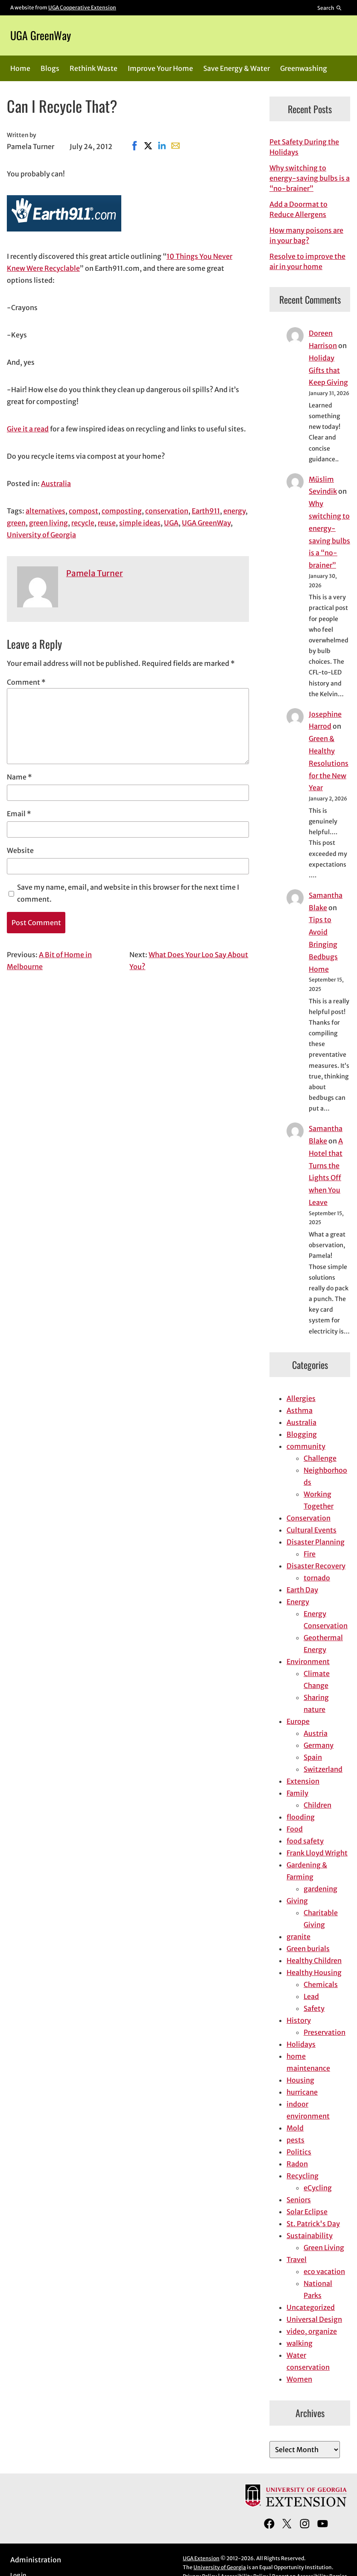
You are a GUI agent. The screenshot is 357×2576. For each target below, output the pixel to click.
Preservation (324, 2032)
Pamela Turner (94, 573)
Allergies (301, 1398)
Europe (298, 1721)
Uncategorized (311, 2307)
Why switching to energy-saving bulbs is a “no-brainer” (309, 178)
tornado (317, 1578)
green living (48, 523)
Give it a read (28, 429)
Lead (311, 1996)
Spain (313, 1757)
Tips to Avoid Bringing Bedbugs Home (323, 944)
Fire (310, 1554)
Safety (314, 2008)
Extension (303, 1781)
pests (295, 2140)
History (299, 2020)
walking (300, 2343)
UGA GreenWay (40, 35)
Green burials (308, 1948)
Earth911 (206, 511)
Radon (297, 2164)
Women (299, 2379)
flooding (301, 1817)
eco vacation (324, 2271)
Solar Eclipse (307, 2211)
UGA (171, 523)
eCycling (318, 2187)
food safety (305, 1841)
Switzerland (323, 1769)
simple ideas (140, 523)
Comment (26, 682)
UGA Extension (201, 2558)
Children (317, 1805)
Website (20, 850)
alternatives (45, 511)
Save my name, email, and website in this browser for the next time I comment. (128, 893)
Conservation (309, 1518)
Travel (297, 2259)
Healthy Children (314, 1960)
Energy (298, 1601)
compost (83, 511)
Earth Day (302, 1589)
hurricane (302, 2092)
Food (295, 1829)
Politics (299, 2152)
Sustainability (310, 2235)
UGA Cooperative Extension (82, 7)
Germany (319, 1745)
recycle (82, 523)
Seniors (299, 2199)
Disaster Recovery (316, 1566)
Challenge (320, 1458)
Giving (297, 1900)
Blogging (302, 1434)
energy (234, 511)
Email (19, 813)
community (306, 1446)
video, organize (312, 2331)
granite (298, 1936)
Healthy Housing (314, 1972)
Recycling (303, 2176)
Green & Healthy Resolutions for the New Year (328, 763)
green (16, 523)
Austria (316, 1733)
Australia (56, 483)
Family (297, 1793)
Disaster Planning (316, 1542)
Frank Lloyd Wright (317, 1853)
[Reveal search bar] (330, 7)
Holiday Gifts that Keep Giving (328, 370)
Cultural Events (312, 1530)
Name (19, 777)
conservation (166, 511)
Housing (300, 2080)
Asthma (300, 1410)
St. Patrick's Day (313, 2223)
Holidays (301, 2044)
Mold (295, 2128)
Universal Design (314, 2319)
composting (122, 511)
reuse (107, 523)
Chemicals (321, 1984)
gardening (320, 1888)
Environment (308, 1661)
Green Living (324, 2247)
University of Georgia (41, 534)
